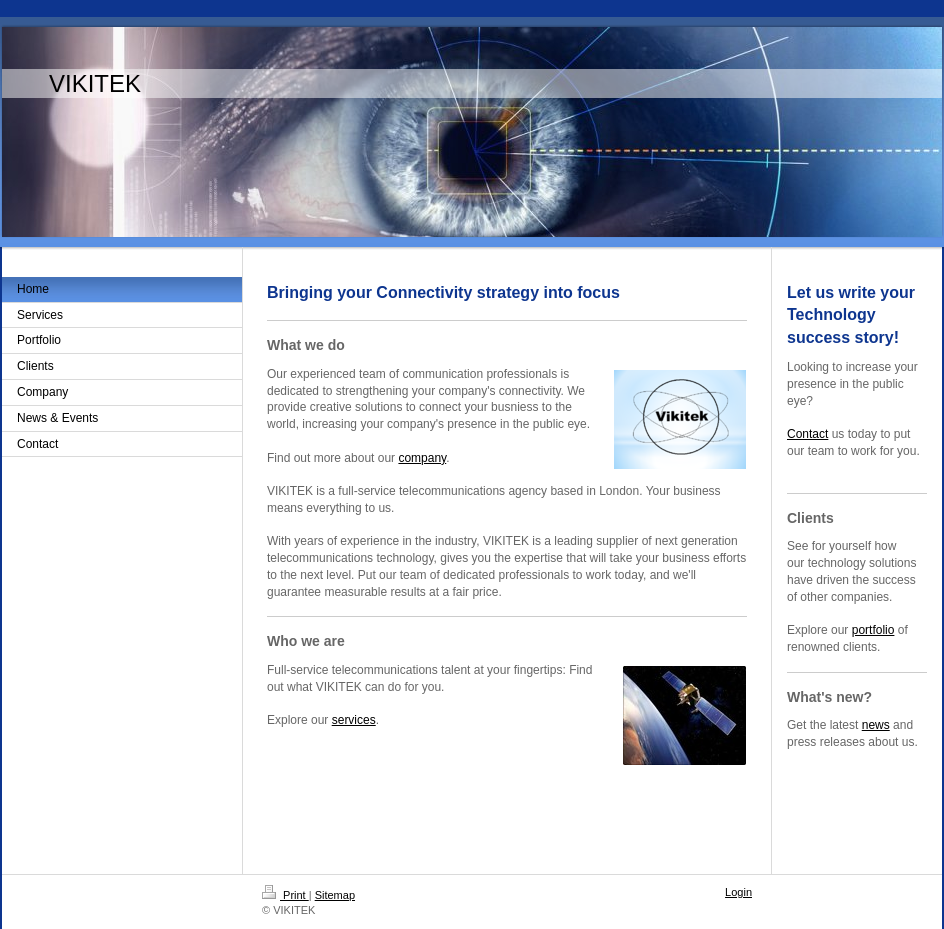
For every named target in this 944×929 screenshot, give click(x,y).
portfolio (873, 630)
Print (285, 895)
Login (738, 892)
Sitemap (335, 895)
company (422, 458)
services (354, 720)
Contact (807, 434)
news (876, 725)
